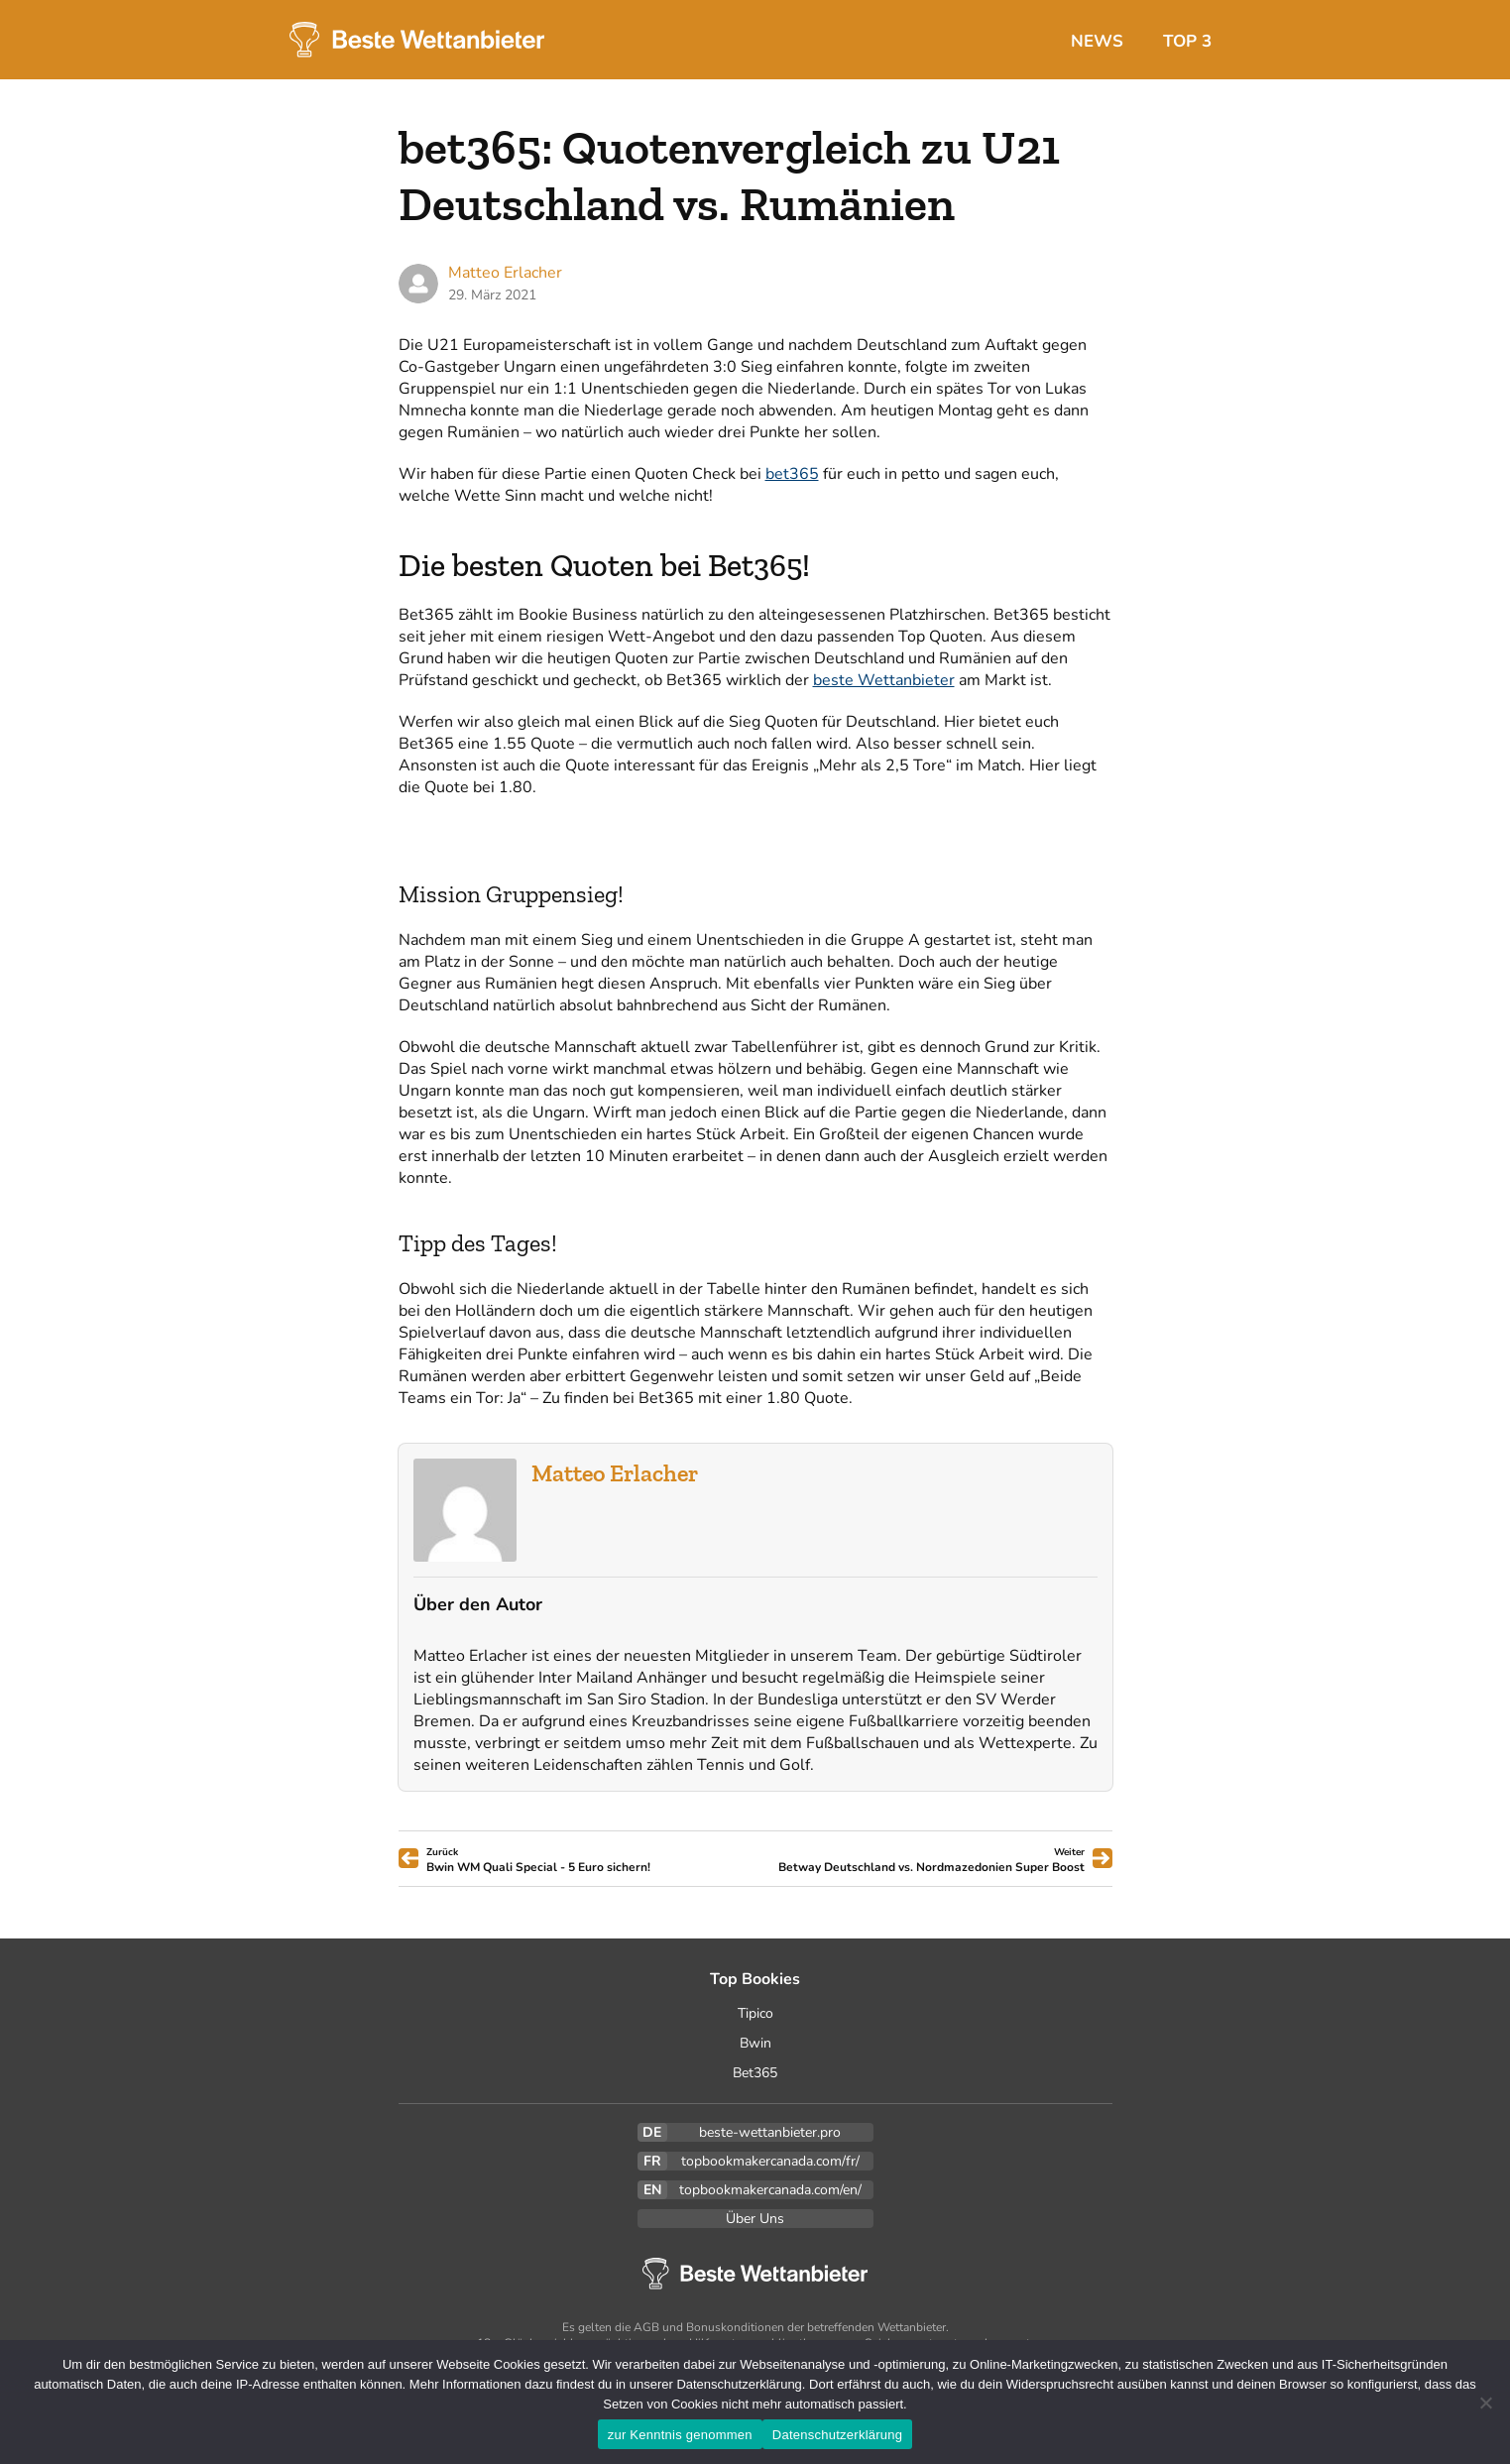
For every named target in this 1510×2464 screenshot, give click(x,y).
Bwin (755, 2043)
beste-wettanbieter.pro (770, 2132)
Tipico (755, 2013)
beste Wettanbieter (884, 680)
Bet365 (755, 2072)
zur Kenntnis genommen (680, 2434)
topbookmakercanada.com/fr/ (770, 2161)
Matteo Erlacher (614, 1473)
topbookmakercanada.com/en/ (770, 2189)
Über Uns (755, 2218)
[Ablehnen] (1485, 2402)
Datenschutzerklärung (837, 2434)
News (1097, 41)
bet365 (792, 474)
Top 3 (1187, 41)
